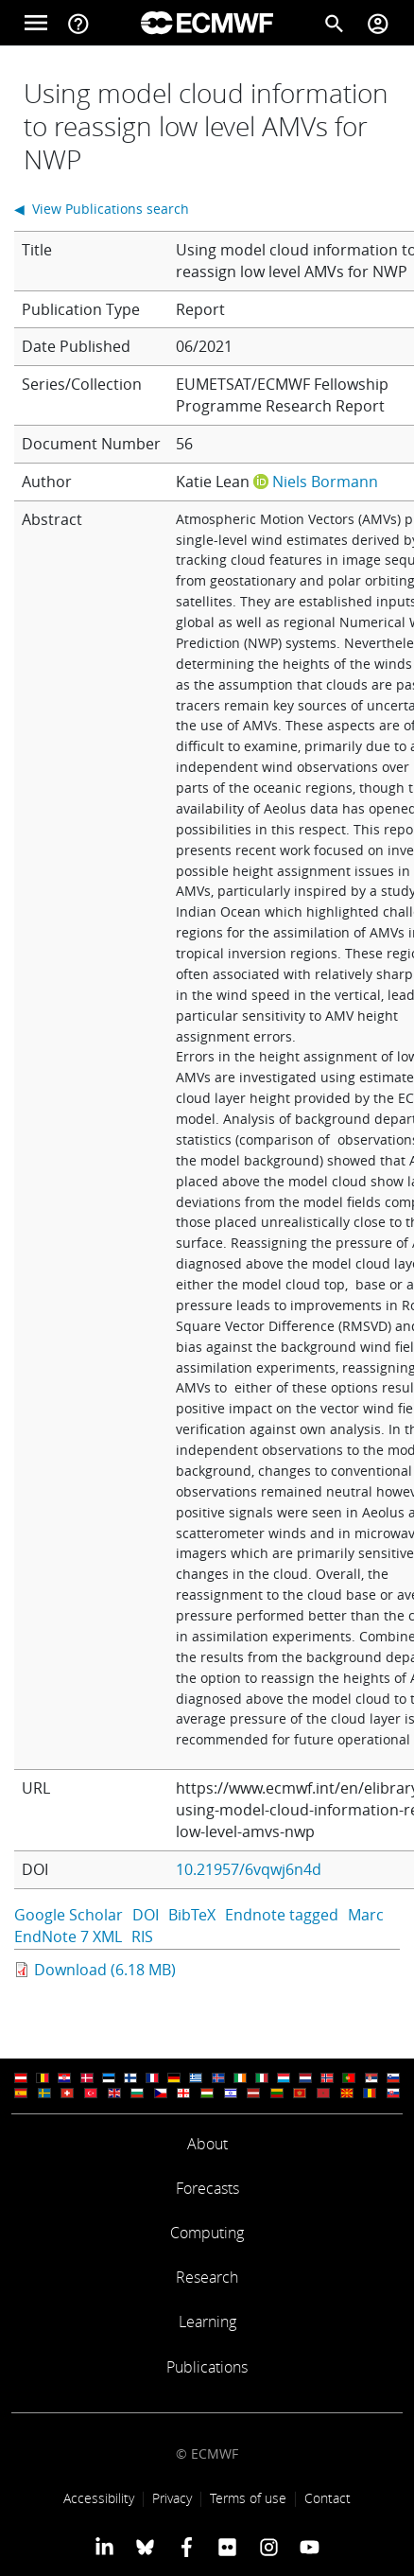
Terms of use (248, 2498)
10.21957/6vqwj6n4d (248, 1869)
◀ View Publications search (101, 209)
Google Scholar (68, 1914)
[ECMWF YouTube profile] (309, 2546)
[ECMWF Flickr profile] (227, 2546)
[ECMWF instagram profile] (268, 2546)
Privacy (172, 2498)
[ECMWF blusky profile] (145, 2546)
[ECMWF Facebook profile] (186, 2546)
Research (207, 2277)
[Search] (334, 22)
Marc (366, 1914)
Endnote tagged (281, 1914)
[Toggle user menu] (378, 22)
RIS (142, 1936)
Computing (207, 2232)
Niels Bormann (325, 481)
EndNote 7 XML (68, 1936)
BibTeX (192, 1914)
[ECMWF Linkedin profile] (104, 2546)
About (207, 2143)
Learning (207, 2321)
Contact (327, 2498)
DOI (145, 1914)
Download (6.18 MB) (105, 1969)
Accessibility (98, 2498)
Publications (207, 2367)
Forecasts (207, 2188)
